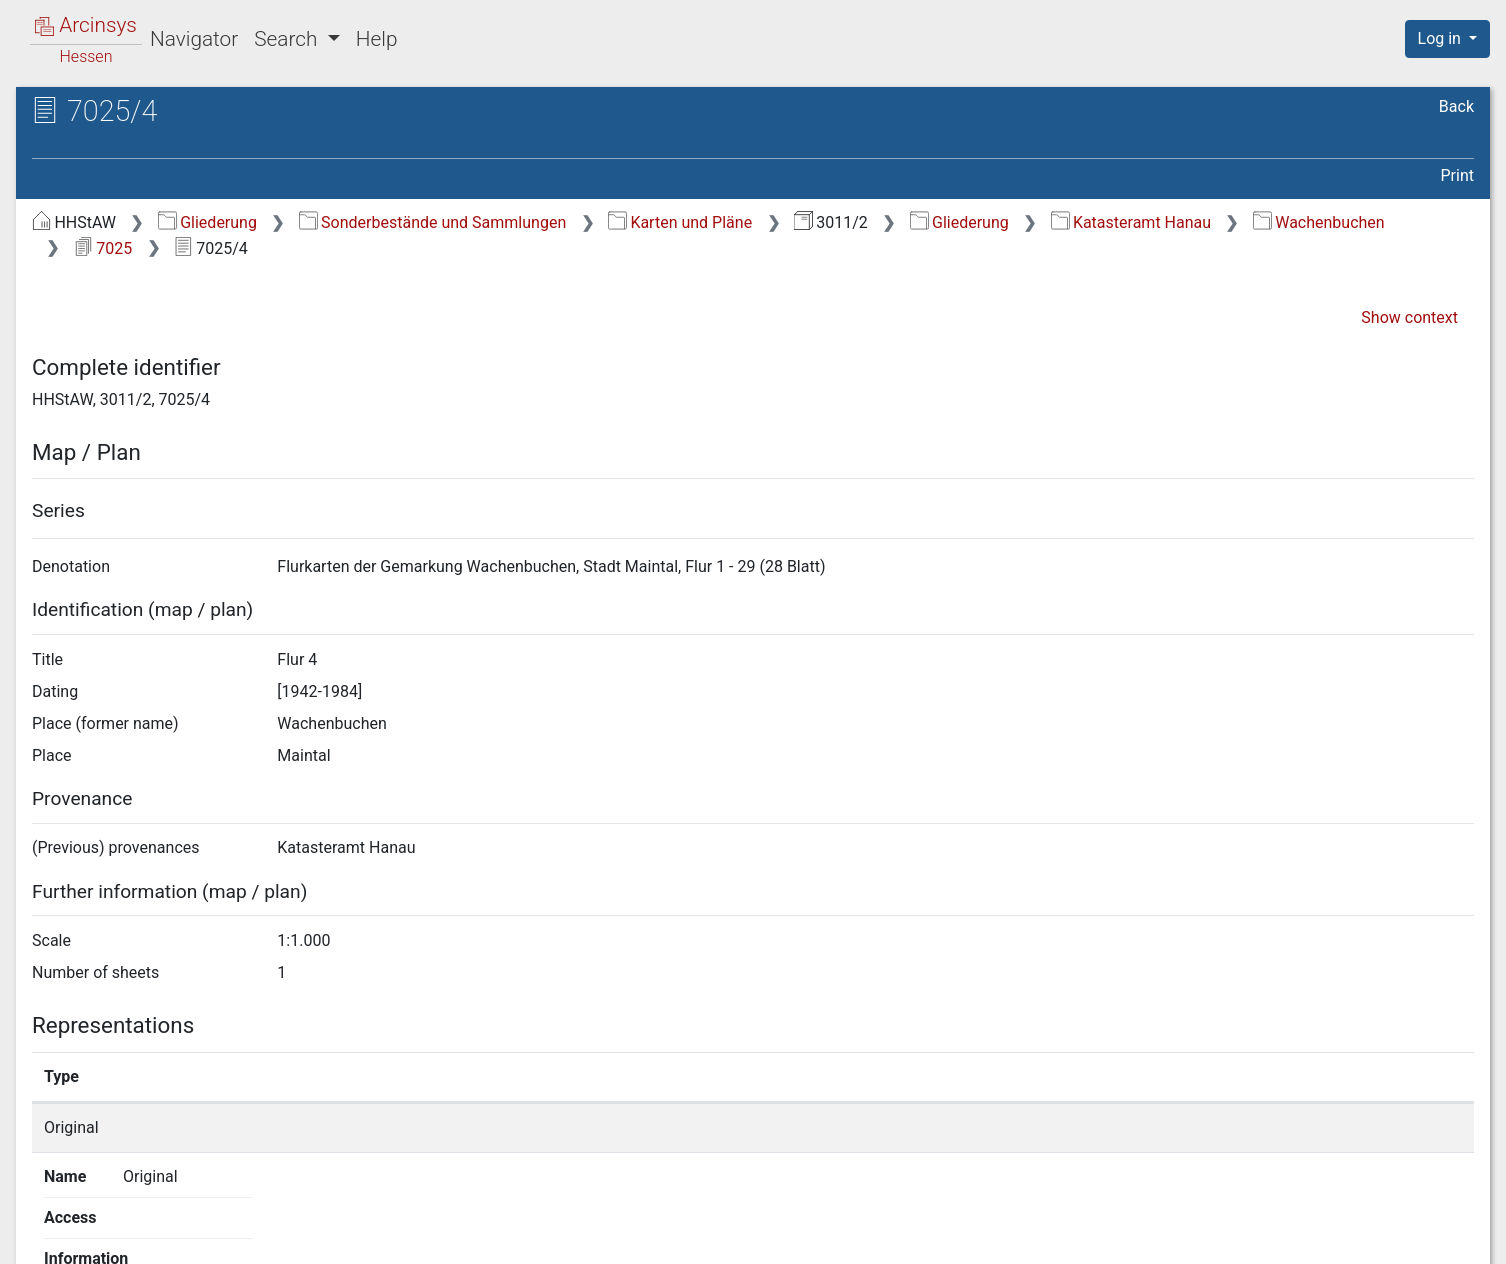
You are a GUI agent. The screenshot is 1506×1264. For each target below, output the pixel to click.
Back (1456, 106)
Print (1457, 175)
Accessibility (1333, 1237)
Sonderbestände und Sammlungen (433, 222)
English (45, 1222)
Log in (1441, 38)
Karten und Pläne (680, 222)
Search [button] (288, 39)
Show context (1409, 317)
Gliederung (207, 222)
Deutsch (119, 1222)
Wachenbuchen (1319, 222)
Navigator (194, 39)
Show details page (1104, 1127)
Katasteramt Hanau (1131, 222)
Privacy (1209, 1237)
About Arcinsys (1076, 1237)
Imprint (1456, 1237)
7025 (103, 248)
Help (377, 39)
